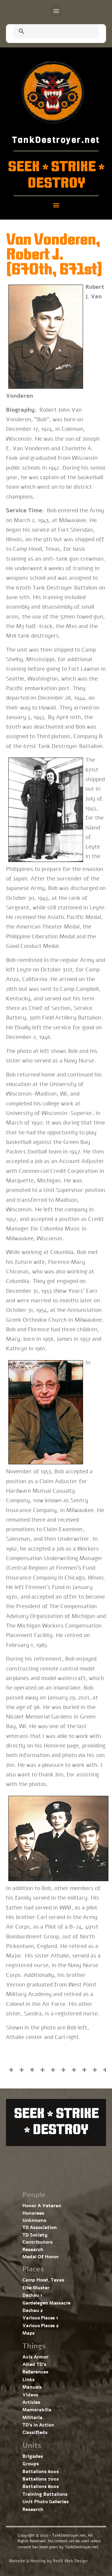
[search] (49, 32)
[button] (56, 11)
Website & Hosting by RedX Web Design (48, 2561)
